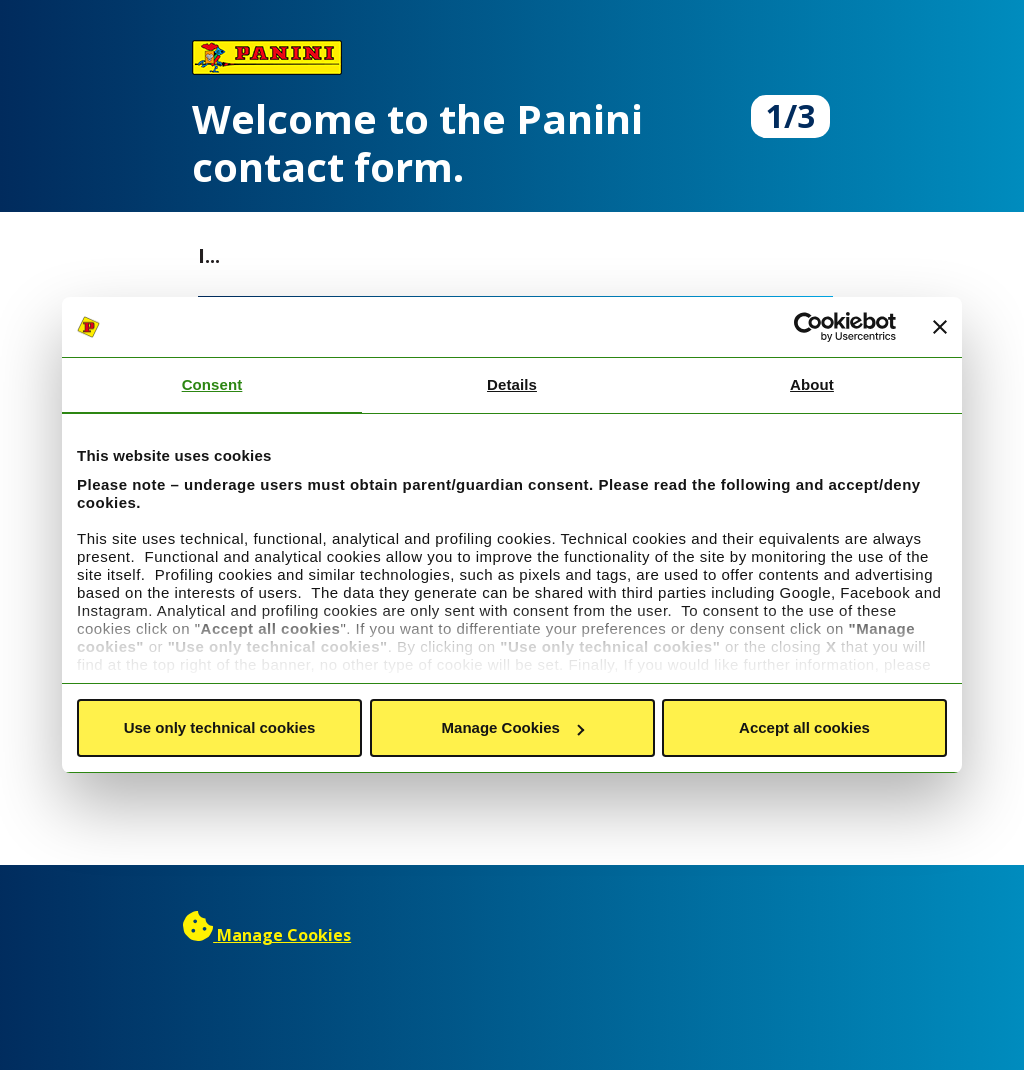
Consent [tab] (212, 384)
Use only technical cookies (220, 727)
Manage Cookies (513, 727)
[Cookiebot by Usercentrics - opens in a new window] (808, 327)
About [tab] (812, 384)
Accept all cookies (804, 727)
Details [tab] (512, 384)
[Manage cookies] (267, 935)
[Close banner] (940, 327)
